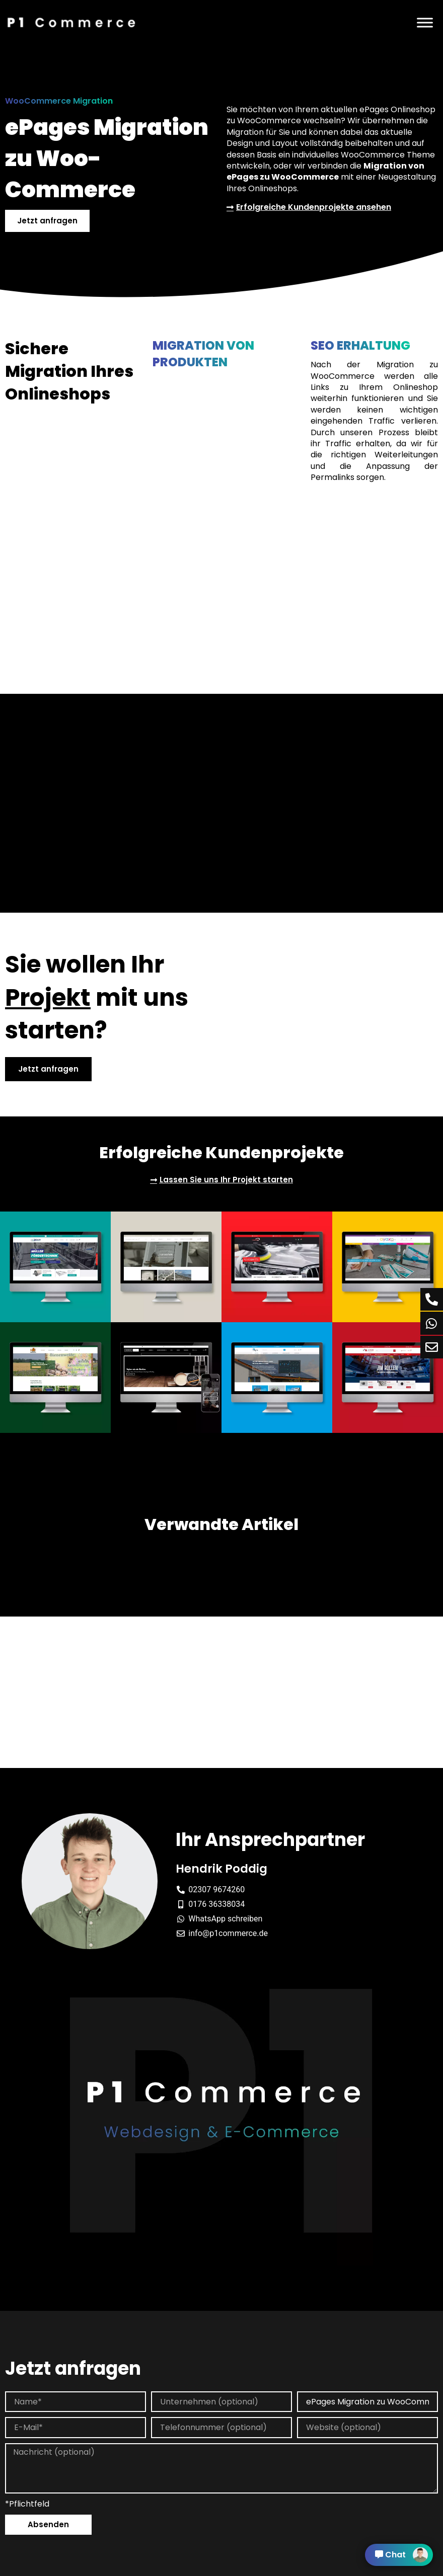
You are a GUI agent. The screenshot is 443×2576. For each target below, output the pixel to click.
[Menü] (425, 22)
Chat (401, 2554)
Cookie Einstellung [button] (260, 2568)
